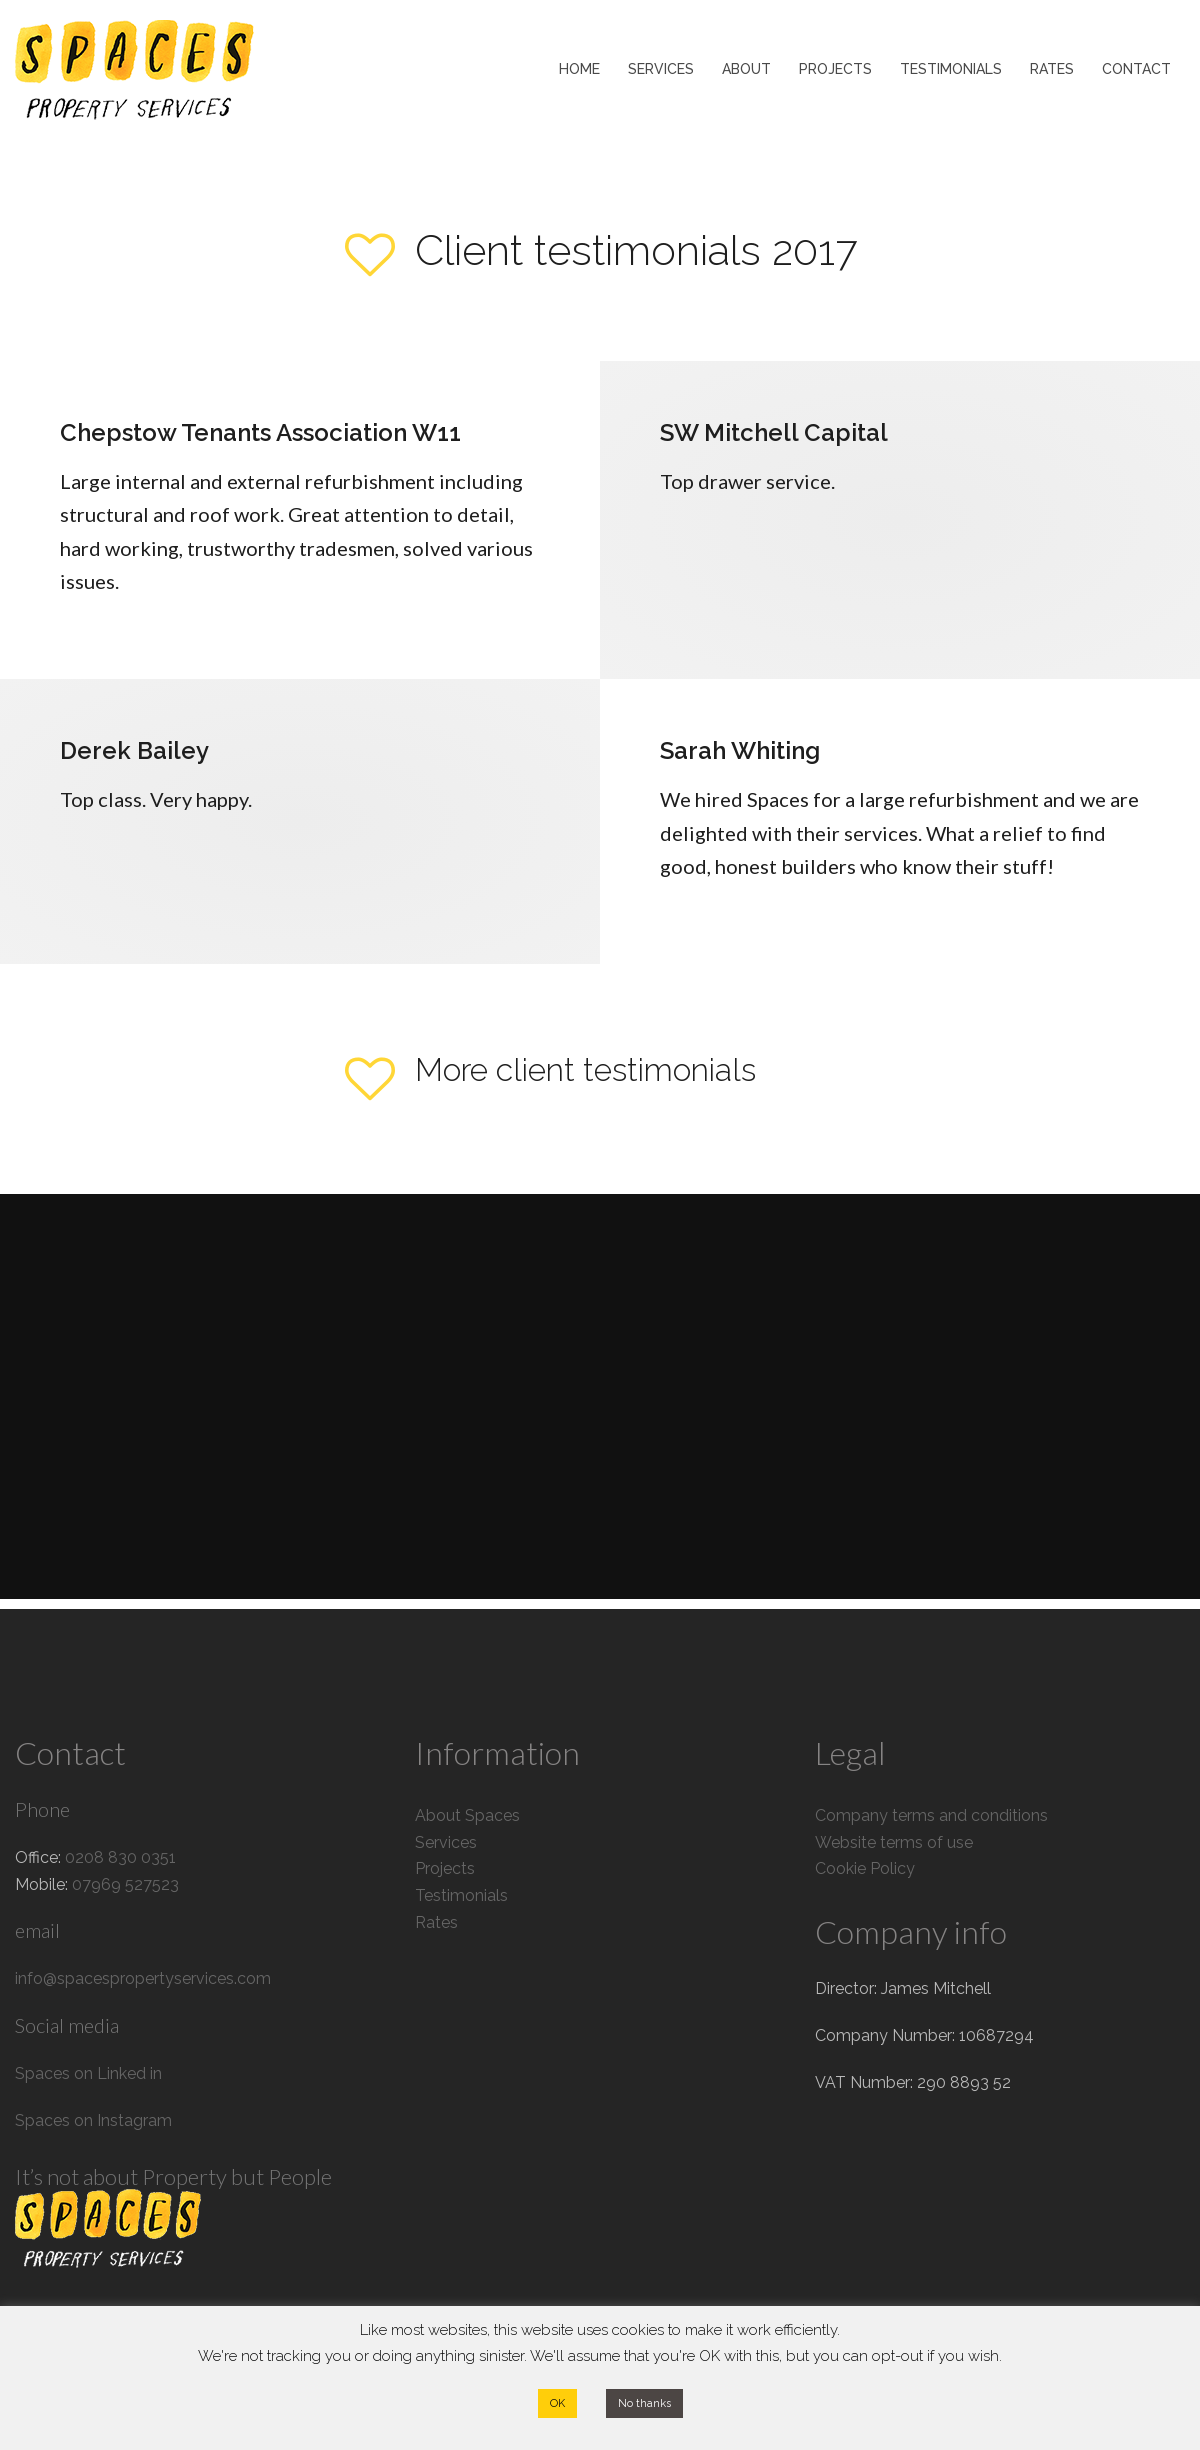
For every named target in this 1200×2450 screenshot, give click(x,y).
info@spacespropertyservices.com (143, 1978)
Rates (436, 1922)
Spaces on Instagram (93, 2120)
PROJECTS (835, 69)
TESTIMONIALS (951, 69)
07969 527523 (125, 1884)
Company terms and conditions (931, 1815)
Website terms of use (894, 1842)
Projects (445, 1868)
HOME (579, 69)
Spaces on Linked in (88, 2073)
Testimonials (461, 1895)
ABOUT (746, 69)
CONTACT (1136, 69)
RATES (1052, 69)
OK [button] (557, 2403)
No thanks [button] (644, 2403)
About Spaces (467, 1815)
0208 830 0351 (120, 1857)
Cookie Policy (865, 1868)
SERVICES (661, 69)
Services (446, 1842)
